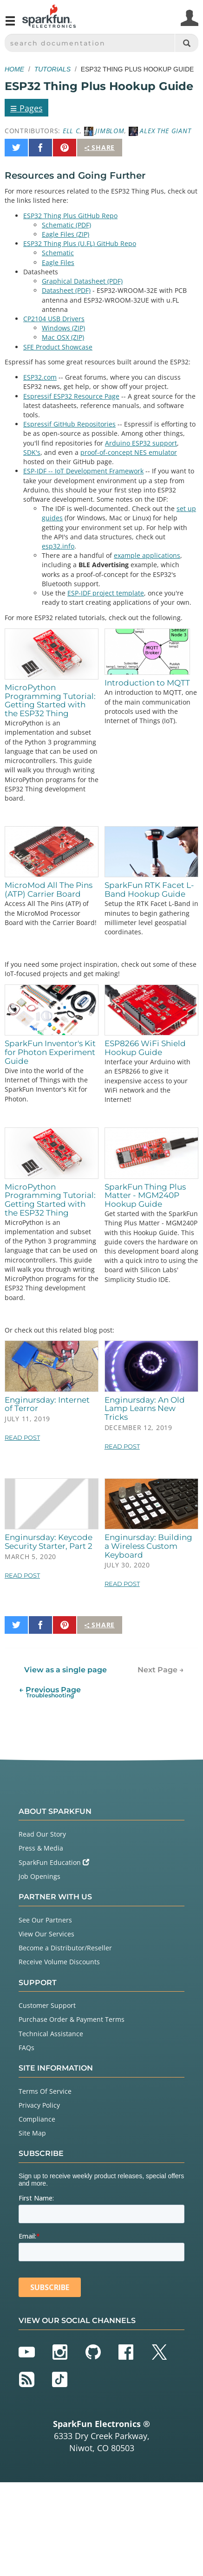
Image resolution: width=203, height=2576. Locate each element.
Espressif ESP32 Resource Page (71, 396)
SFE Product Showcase (57, 347)
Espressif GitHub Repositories (69, 424)
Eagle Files (58, 262)
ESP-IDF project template (105, 593)
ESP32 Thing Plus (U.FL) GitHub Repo (79, 243)
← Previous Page (50, 1692)
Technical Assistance (51, 2033)
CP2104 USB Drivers (54, 318)
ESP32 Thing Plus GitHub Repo (70, 215)
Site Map (32, 2133)
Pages (26, 108)
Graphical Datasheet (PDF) (82, 281)
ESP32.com (40, 377)
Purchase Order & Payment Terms (71, 2019)
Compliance (37, 2119)
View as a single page (65, 1669)
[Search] (186, 43)
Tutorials (52, 69)
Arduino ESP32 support (141, 443)
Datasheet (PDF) (66, 290)
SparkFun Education (54, 1862)
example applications (147, 555)
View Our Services (46, 1933)
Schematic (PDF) (66, 224)
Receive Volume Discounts (59, 1961)
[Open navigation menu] (10, 24)
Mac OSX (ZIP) (63, 337)
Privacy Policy (39, 2105)
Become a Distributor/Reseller (65, 1947)
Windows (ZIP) (63, 328)
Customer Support (47, 2005)
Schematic (58, 252)
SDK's (31, 452)
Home (14, 69)
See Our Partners (45, 1920)
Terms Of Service (45, 2091)
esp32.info (58, 546)
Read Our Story (42, 1834)
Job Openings (39, 1876)
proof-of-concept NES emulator (128, 452)
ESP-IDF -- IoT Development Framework (83, 470)
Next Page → (161, 1669)
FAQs (26, 2047)
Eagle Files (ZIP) (65, 234)
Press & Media (41, 1848)
